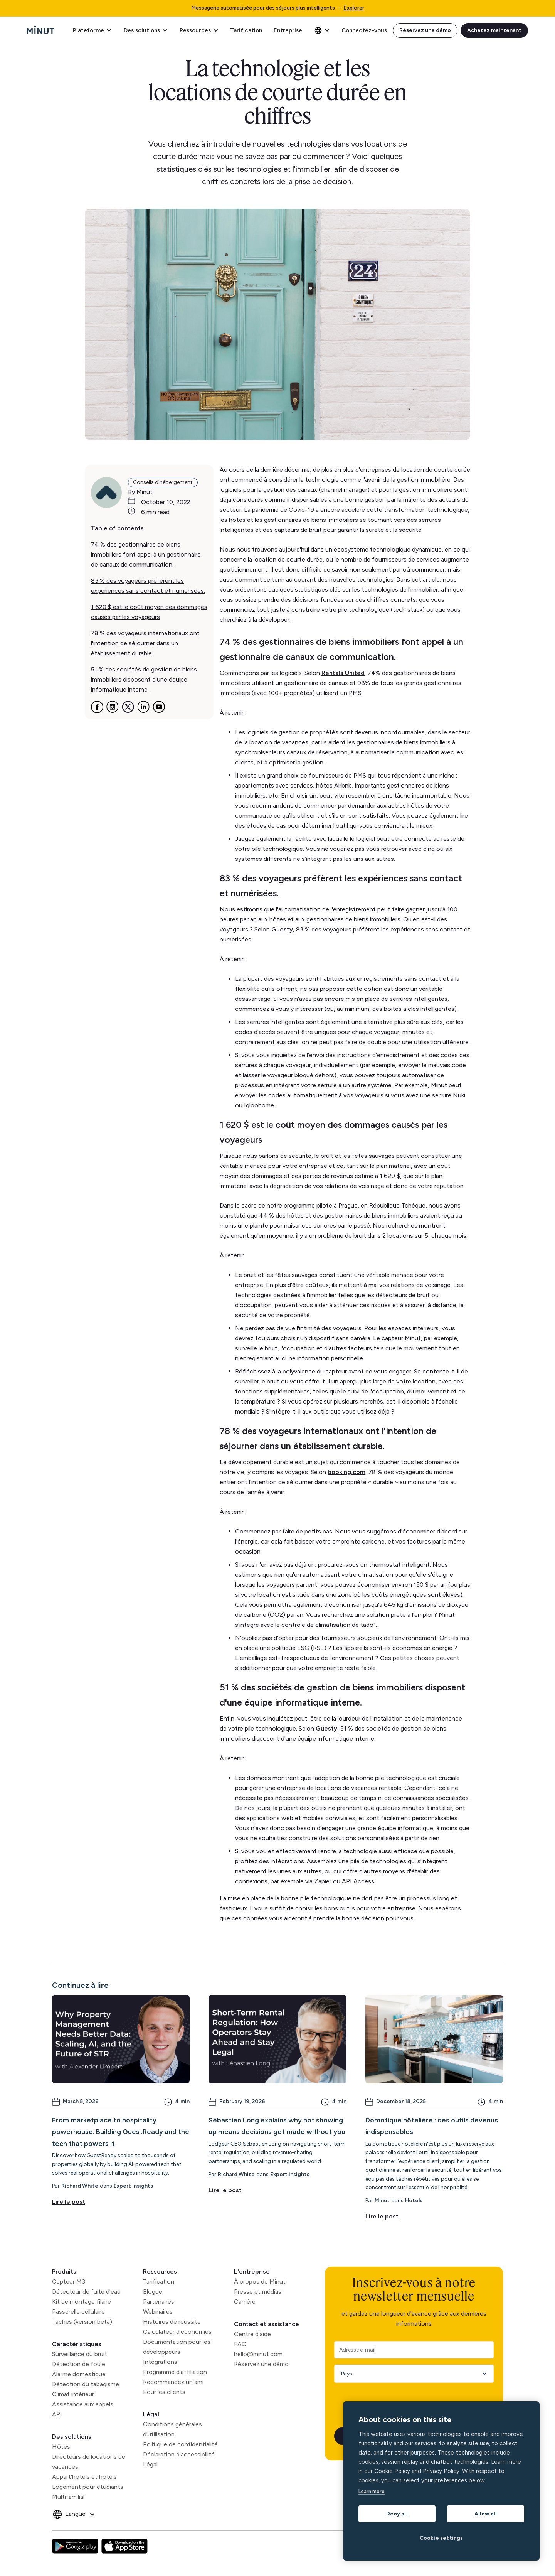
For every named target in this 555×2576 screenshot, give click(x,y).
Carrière (245, 2301)
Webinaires (158, 2311)
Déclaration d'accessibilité (179, 2454)
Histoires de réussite (172, 2321)
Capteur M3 (68, 2281)
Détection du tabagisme (85, 2384)
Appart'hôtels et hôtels (84, 2476)
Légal (151, 2414)
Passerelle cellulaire (78, 2311)
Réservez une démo (425, 30)
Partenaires (158, 2301)
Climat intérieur (73, 2394)
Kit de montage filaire (81, 2301)
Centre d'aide (252, 2334)
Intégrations (160, 2361)
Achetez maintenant (494, 30)
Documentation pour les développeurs (176, 2346)
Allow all (485, 2513)
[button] (92, 30)
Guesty (282, 929)
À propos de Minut (260, 2281)
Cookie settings (441, 2538)
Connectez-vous (364, 30)
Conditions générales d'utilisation (172, 2429)
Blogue (152, 2291)
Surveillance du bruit (79, 2354)
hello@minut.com (258, 2354)
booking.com (346, 1472)
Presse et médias (257, 2291)
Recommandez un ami (173, 2381)
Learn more (371, 2491)
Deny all (397, 2513)
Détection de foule (78, 2364)
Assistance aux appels (82, 2404)
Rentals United (343, 672)
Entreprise (288, 30)
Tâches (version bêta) (82, 2321)
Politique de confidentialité (180, 2444)
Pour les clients (164, 2391)
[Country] (411, 2373)
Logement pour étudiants (87, 2486)
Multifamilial (68, 2496)
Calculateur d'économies (177, 2331)
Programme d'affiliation (175, 2371)
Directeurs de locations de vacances (88, 2461)
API (57, 2414)
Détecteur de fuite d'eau (86, 2291)
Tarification (246, 30)
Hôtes (61, 2446)
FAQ (240, 2344)
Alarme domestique (79, 2374)
